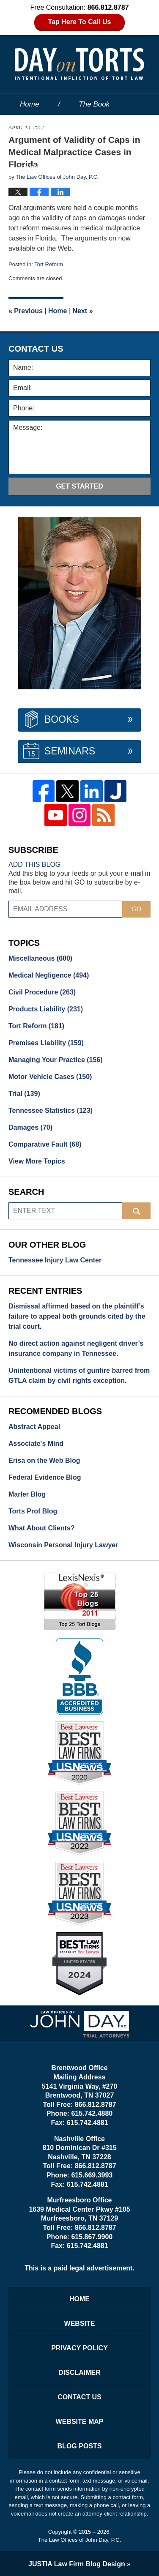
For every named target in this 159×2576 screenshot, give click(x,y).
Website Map (80, 2421)
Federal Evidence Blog (44, 1477)
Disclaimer (79, 2372)
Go (136, 908)
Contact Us (79, 2397)
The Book (94, 104)
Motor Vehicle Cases (50, 1076)
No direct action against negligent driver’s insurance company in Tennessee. (75, 1348)
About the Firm (109, 125)
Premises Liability (46, 1042)
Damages (30, 1127)
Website (33, 125)
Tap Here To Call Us (79, 21)
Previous (25, 310)
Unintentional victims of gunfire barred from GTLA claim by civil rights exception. (79, 1375)
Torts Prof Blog (32, 1511)
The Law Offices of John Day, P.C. (79, 2540)
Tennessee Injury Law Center (54, 1260)
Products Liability (45, 1009)
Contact (37, 168)
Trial (24, 1093)
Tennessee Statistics (50, 1110)
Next (83, 310)
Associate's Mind (35, 1443)
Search (136, 1210)
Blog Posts (80, 2446)
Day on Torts (79, 64)
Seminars (69, 751)
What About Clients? (41, 1528)
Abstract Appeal (34, 1426)
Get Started (79, 486)
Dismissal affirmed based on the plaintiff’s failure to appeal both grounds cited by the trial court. (76, 1316)
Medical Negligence (48, 975)
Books (61, 719)
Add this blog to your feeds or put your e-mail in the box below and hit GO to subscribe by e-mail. (79, 882)
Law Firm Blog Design (76, 2564)
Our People (38, 146)
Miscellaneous (40, 958)
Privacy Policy (79, 2348)
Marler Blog (27, 1494)
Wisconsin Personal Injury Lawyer (63, 1545)
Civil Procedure (42, 992)
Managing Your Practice (55, 1059)
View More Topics (36, 1161)
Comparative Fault (44, 1144)
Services (109, 146)
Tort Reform (48, 264)
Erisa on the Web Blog (44, 1460)
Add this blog (34, 864)
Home (29, 104)
